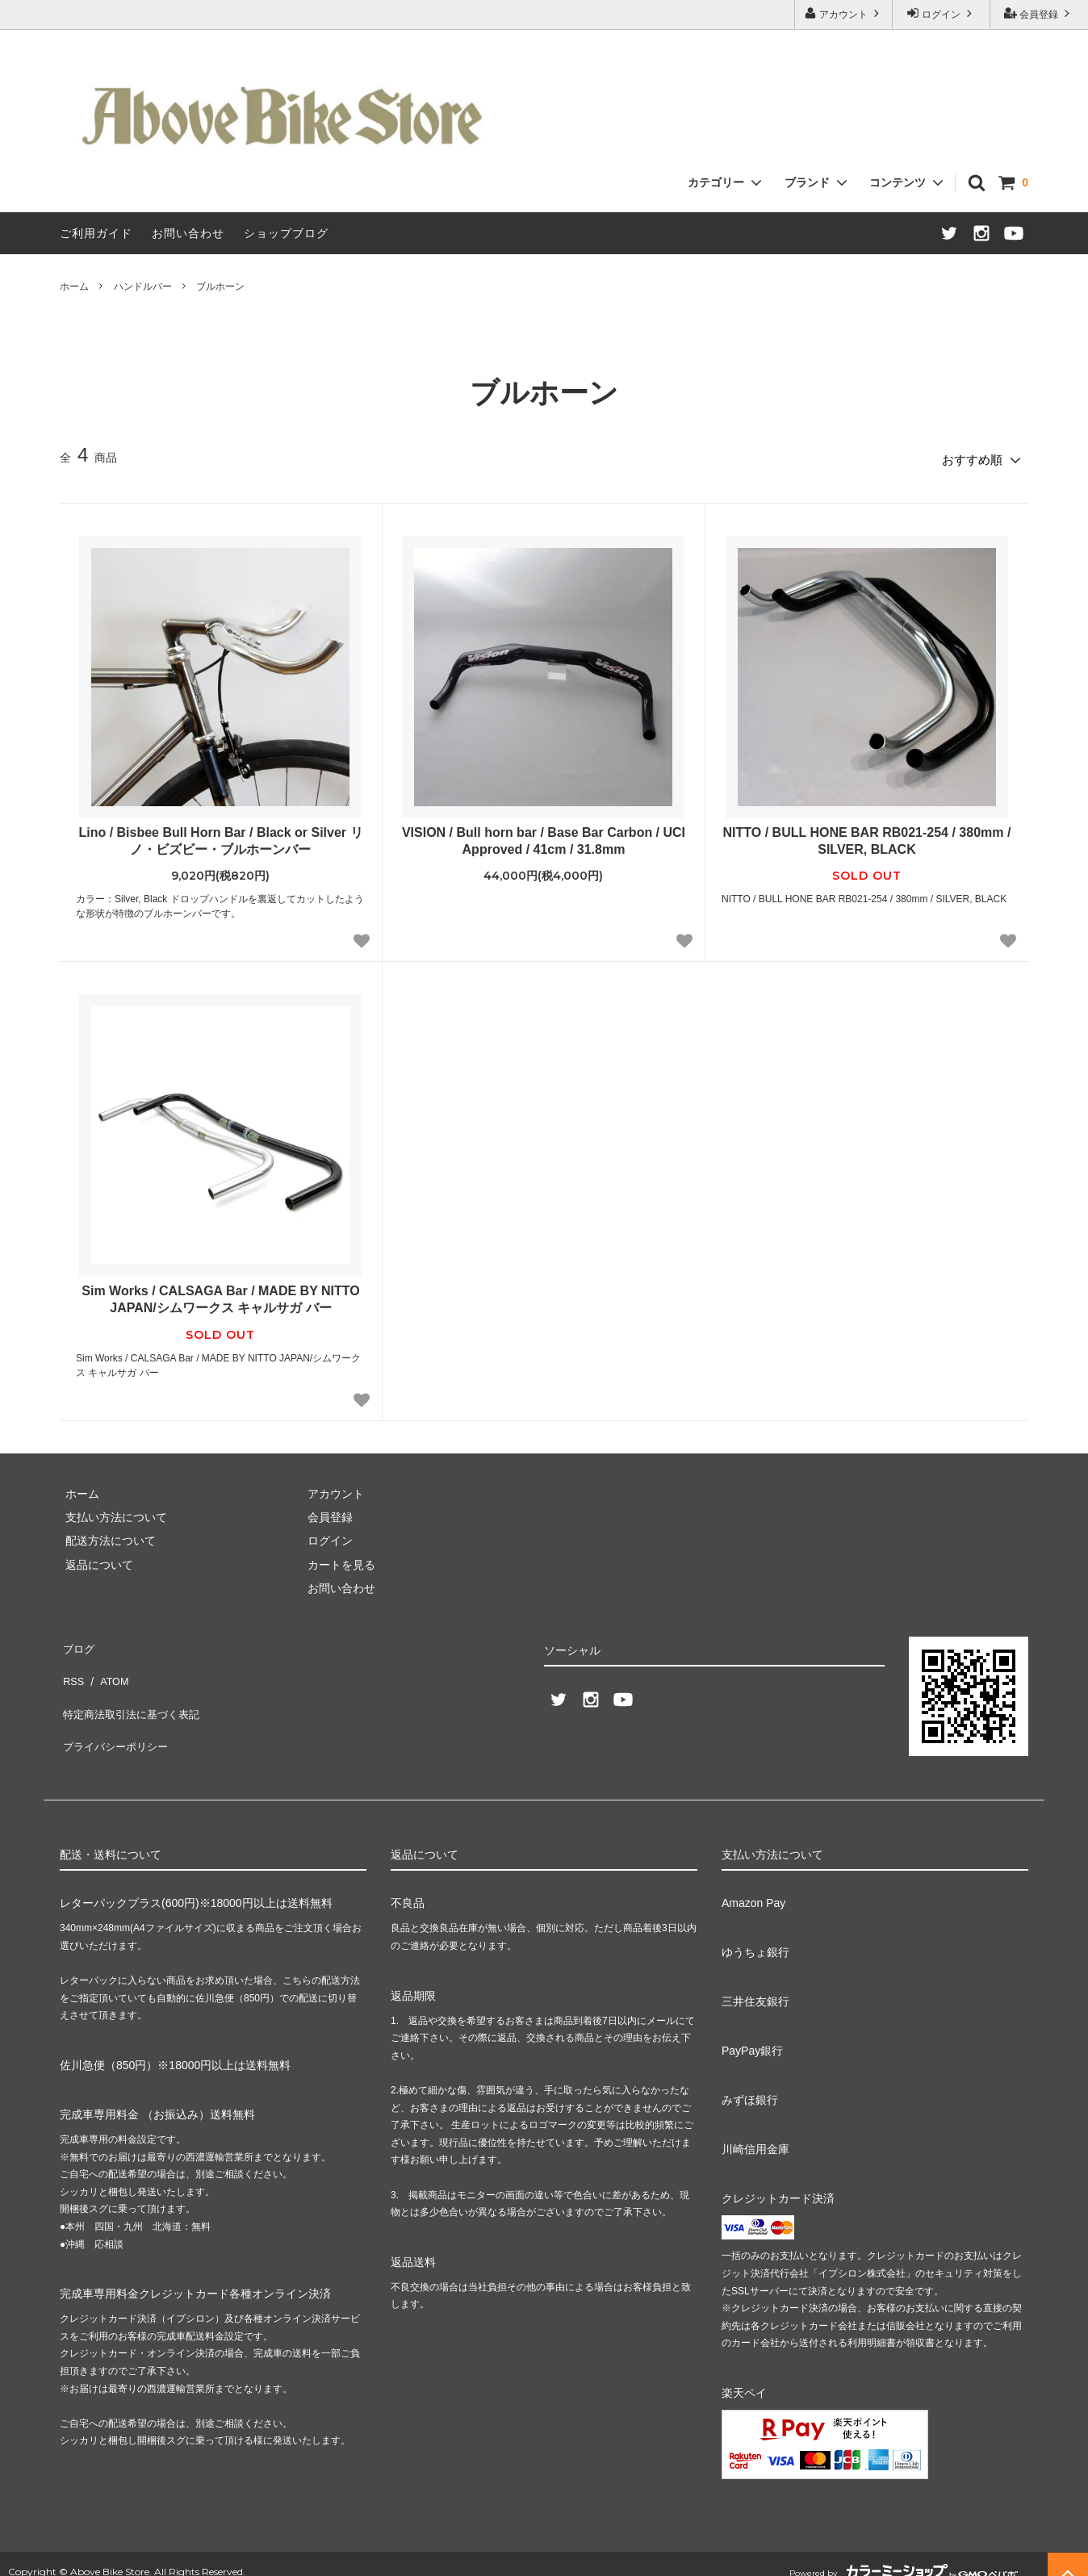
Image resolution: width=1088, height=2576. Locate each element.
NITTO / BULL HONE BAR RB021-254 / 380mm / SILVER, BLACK (867, 835)
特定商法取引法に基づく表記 (133, 1686)
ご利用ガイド (96, 233)
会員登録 (1039, 13)
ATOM (107, 1663)
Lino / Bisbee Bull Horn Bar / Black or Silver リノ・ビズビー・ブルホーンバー (220, 835)
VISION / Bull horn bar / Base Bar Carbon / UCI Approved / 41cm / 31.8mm (543, 835)
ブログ (77, 1639)
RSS (71, 1663)
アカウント (844, 13)
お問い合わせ (188, 233)
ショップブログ (286, 233)
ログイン (941, 13)
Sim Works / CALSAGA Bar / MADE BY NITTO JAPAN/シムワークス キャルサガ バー (220, 1294)
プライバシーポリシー (116, 1710)
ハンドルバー (143, 286)
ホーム (74, 286)
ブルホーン (220, 286)
